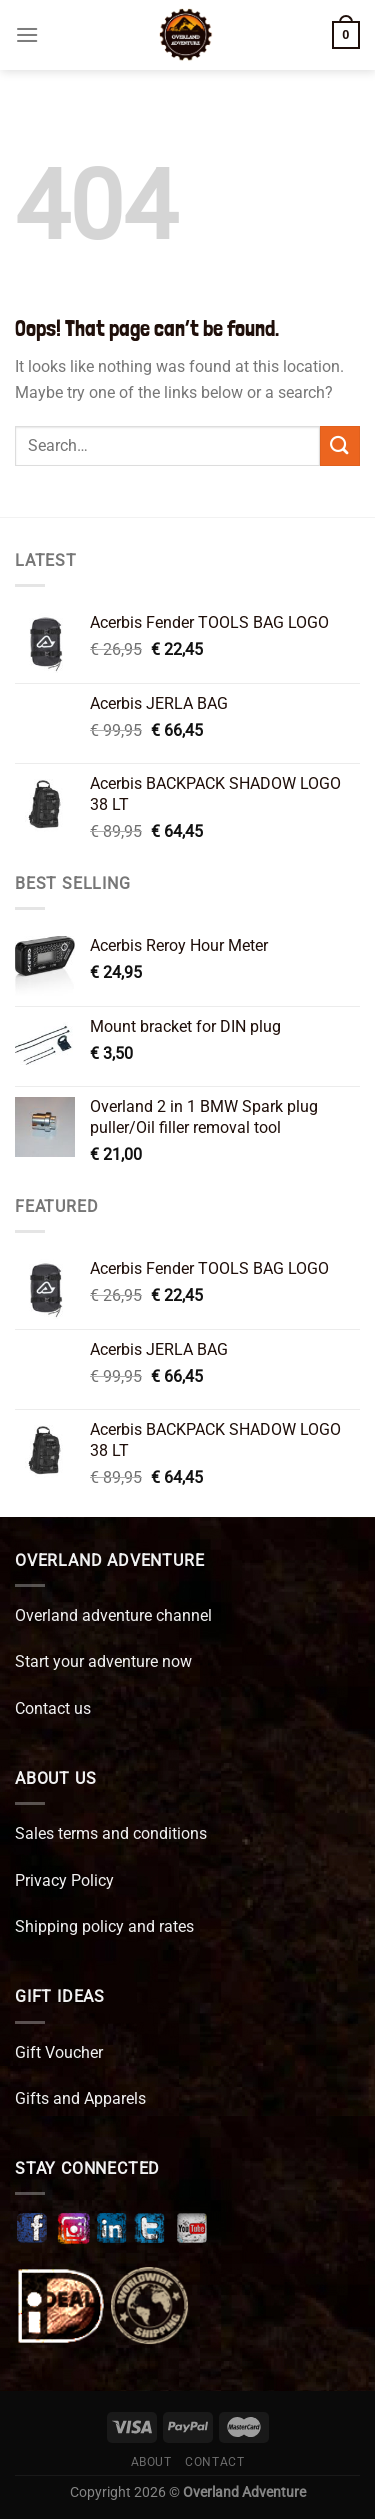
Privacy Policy (64, 1880)
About (151, 2462)
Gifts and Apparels (80, 2098)
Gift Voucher (59, 2052)
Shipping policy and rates (104, 1926)
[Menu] (27, 34)
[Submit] (340, 445)
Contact (214, 2462)
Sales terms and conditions (111, 1833)
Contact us (53, 1708)
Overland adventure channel (113, 1615)
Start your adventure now (103, 1661)
